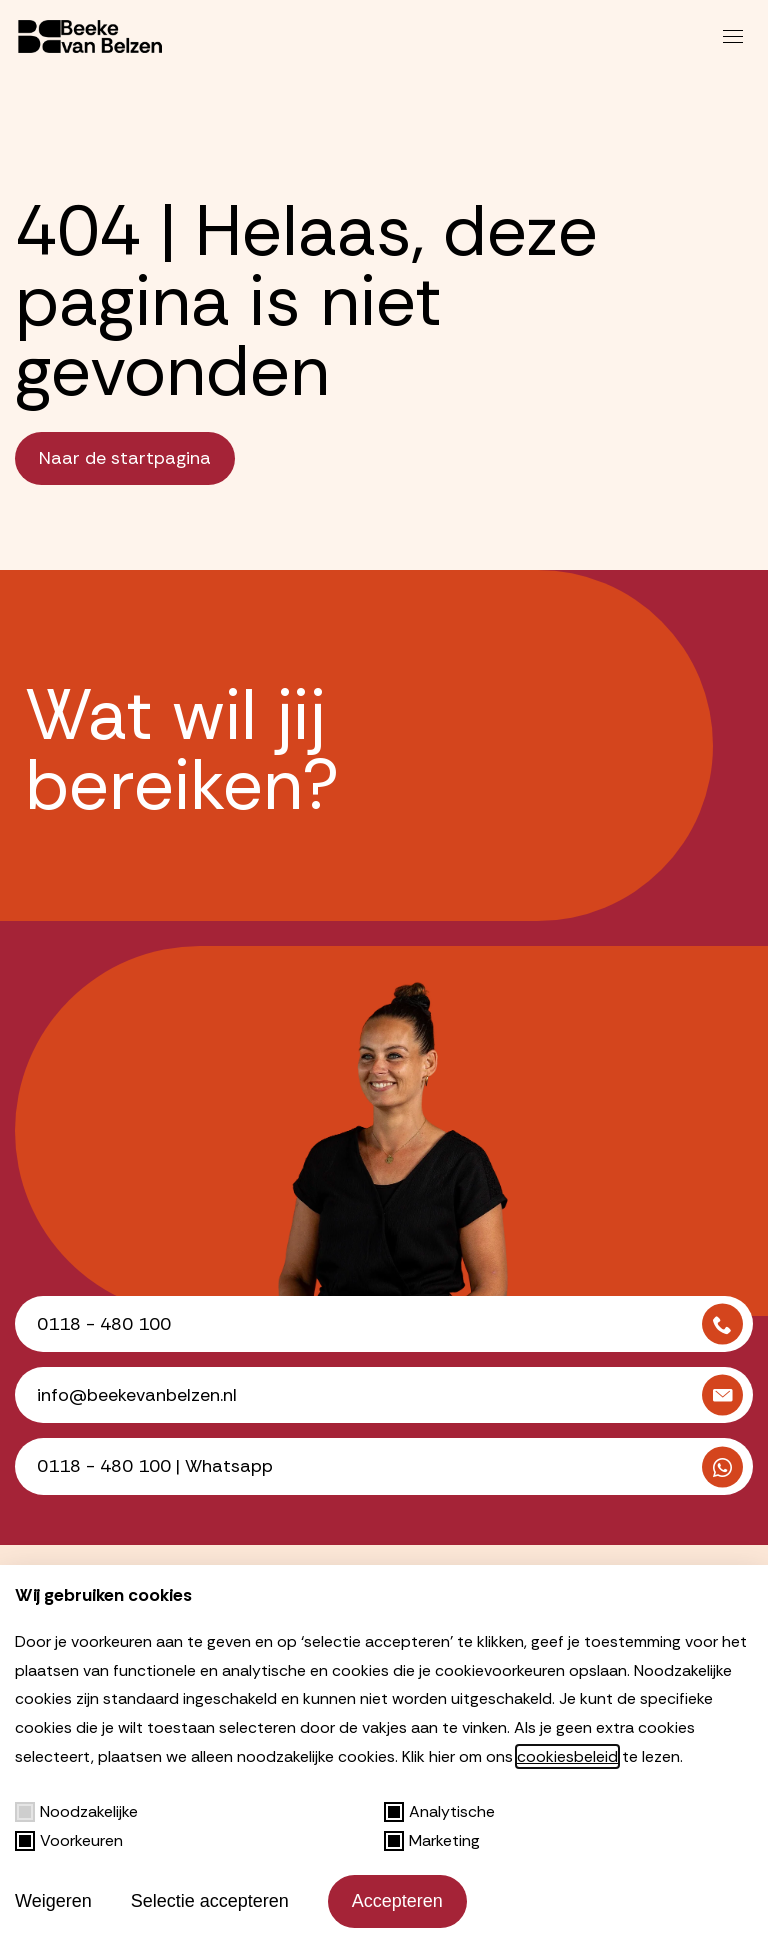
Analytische (439, 1811)
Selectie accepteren (210, 1901)
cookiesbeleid (567, 1756)
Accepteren (397, 1901)
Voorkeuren (69, 1840)
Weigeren (53, 1901)
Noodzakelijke (76, 1811)
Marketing (432, 1840)
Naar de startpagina (125, 458)
